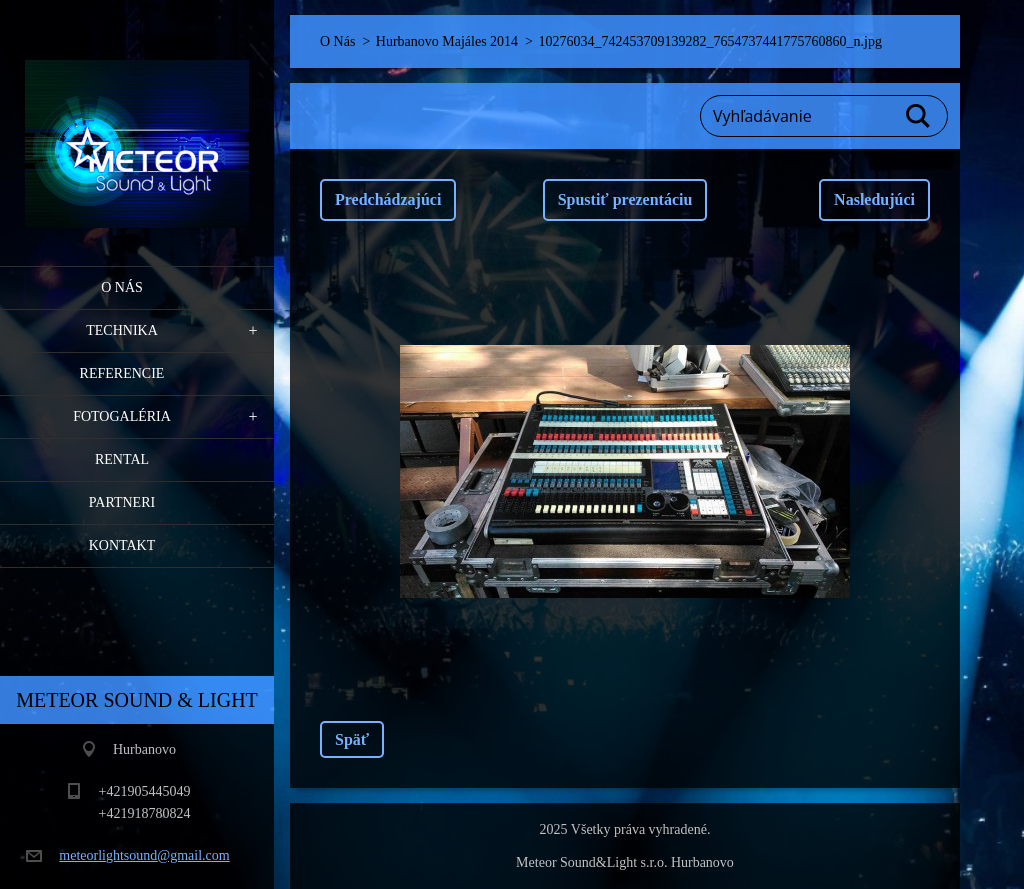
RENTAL (122, 459)
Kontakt (122, 545)
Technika (122, 330)
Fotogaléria (122, 416)
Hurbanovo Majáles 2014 (447, 41)
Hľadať (919, 116)
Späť (352, 739)
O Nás (122, 287)
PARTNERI (122, 502)
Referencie (122, 373)
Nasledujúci (874, 199)
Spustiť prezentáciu (625, 199)
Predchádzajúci (388, 199)
